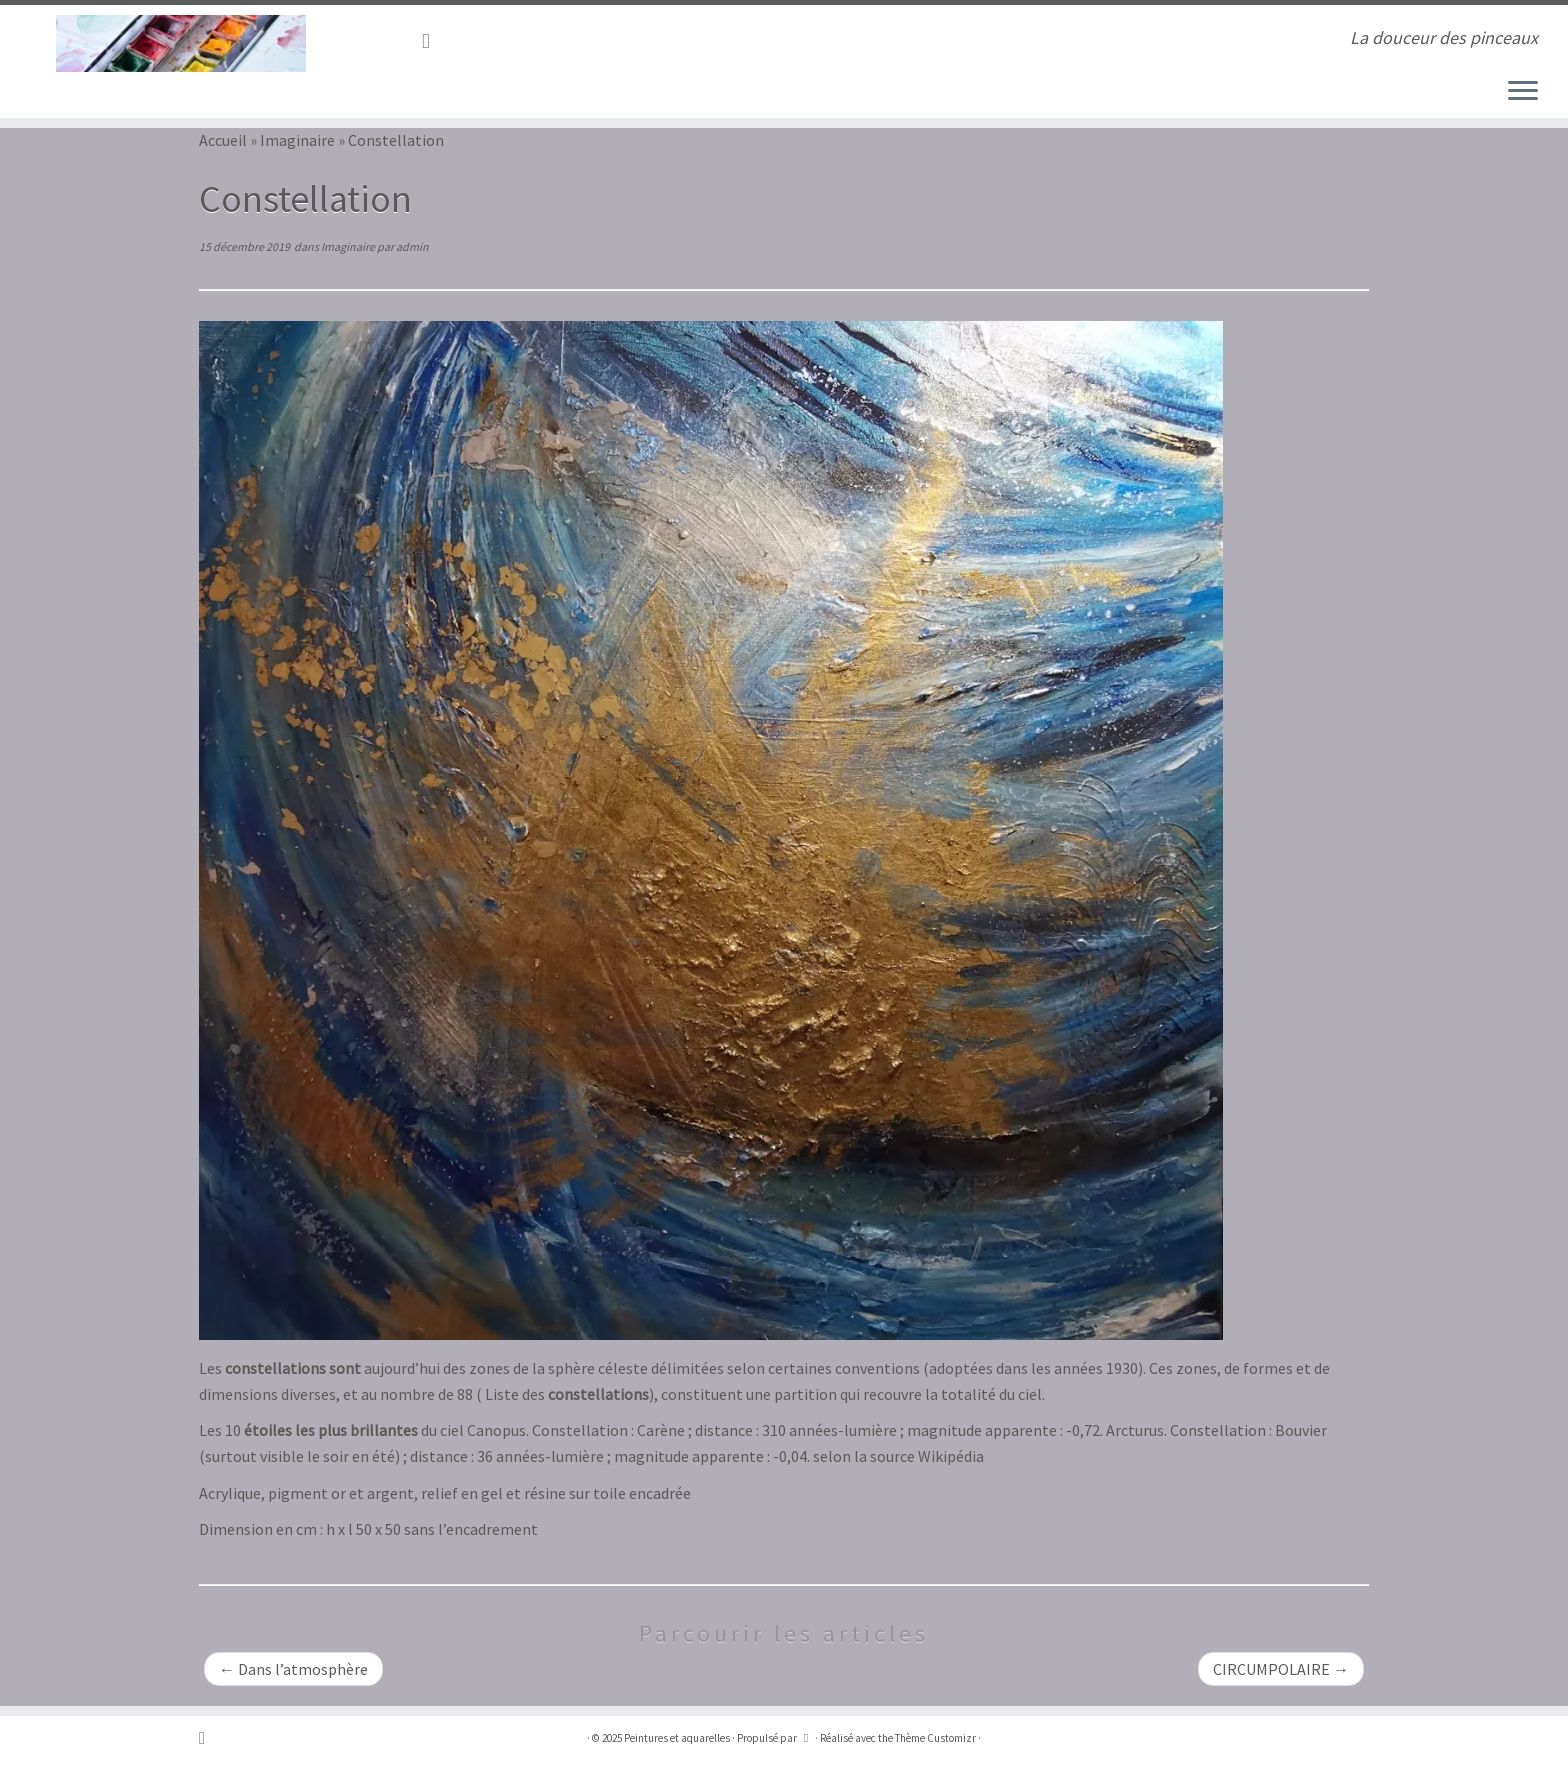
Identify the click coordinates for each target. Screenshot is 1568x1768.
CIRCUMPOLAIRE (1281, 1669)
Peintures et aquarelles (677, 1738)
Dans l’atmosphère (293, 1669)
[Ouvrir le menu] (1523, 92)
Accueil (223, 140)
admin (412, 246)
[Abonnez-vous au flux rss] (432, 41)
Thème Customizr (935, 1738)
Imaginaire (297, 140)
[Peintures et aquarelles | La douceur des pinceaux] (181, 43)
